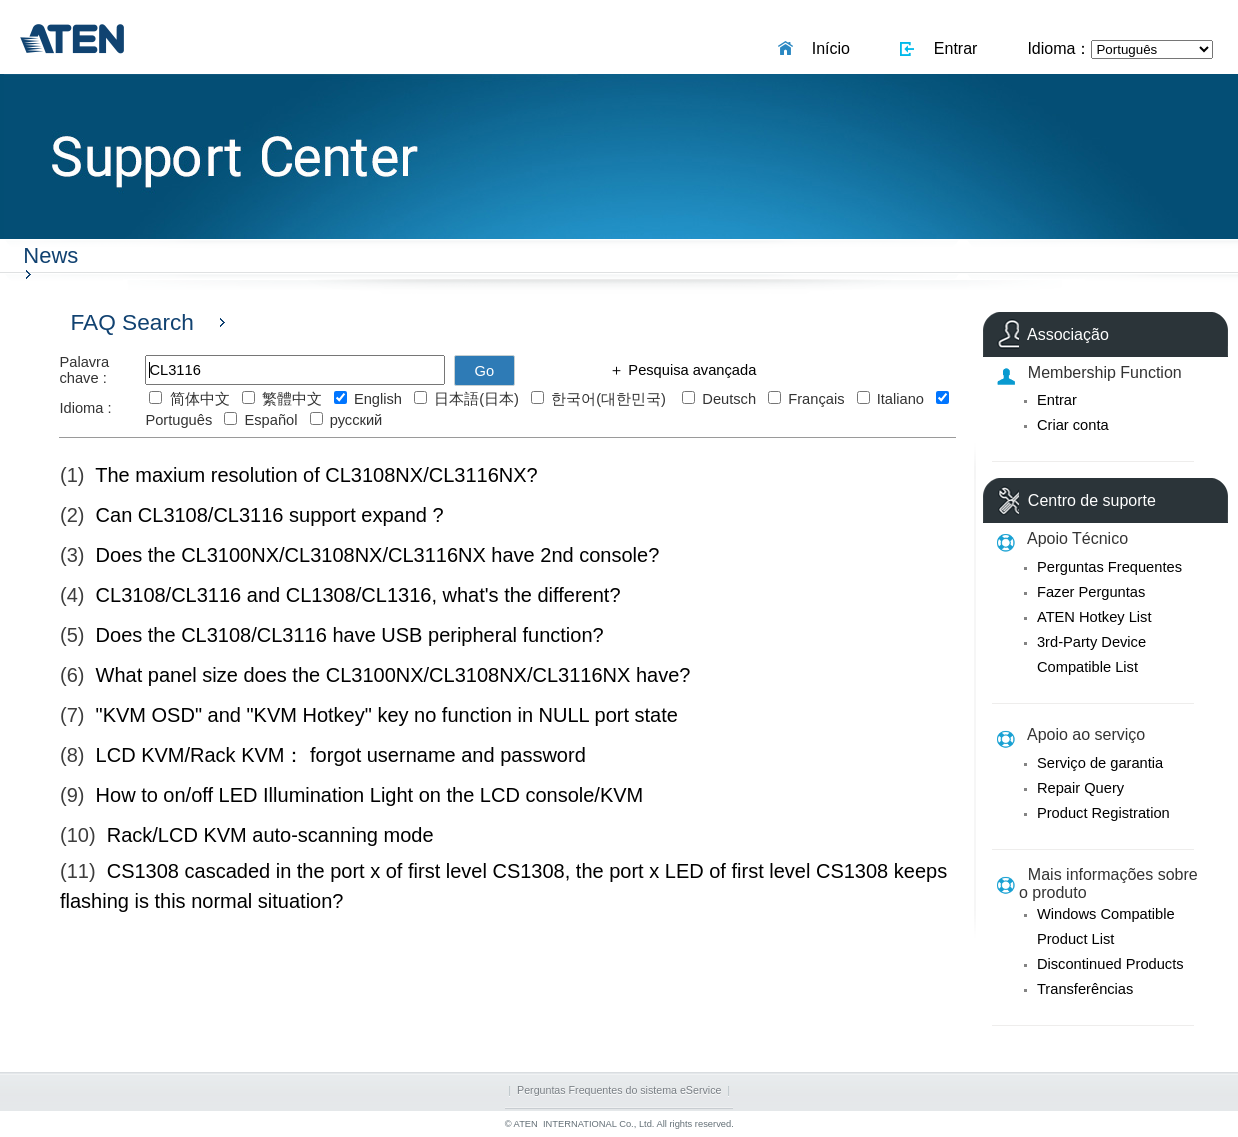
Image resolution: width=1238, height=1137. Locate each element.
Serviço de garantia (1100, 763)
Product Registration (1103, 813)
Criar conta (1073, 425)
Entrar (951, 48)
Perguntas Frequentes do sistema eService (619, 1090)
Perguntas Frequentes (1109, 567)
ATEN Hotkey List (1094, 617)
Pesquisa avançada (690, 370)
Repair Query (1080, 788)
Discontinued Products (1110, 964)
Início (826, 48)
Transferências (1085, 989)
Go (485, 371)
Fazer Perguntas (1091, 592)
